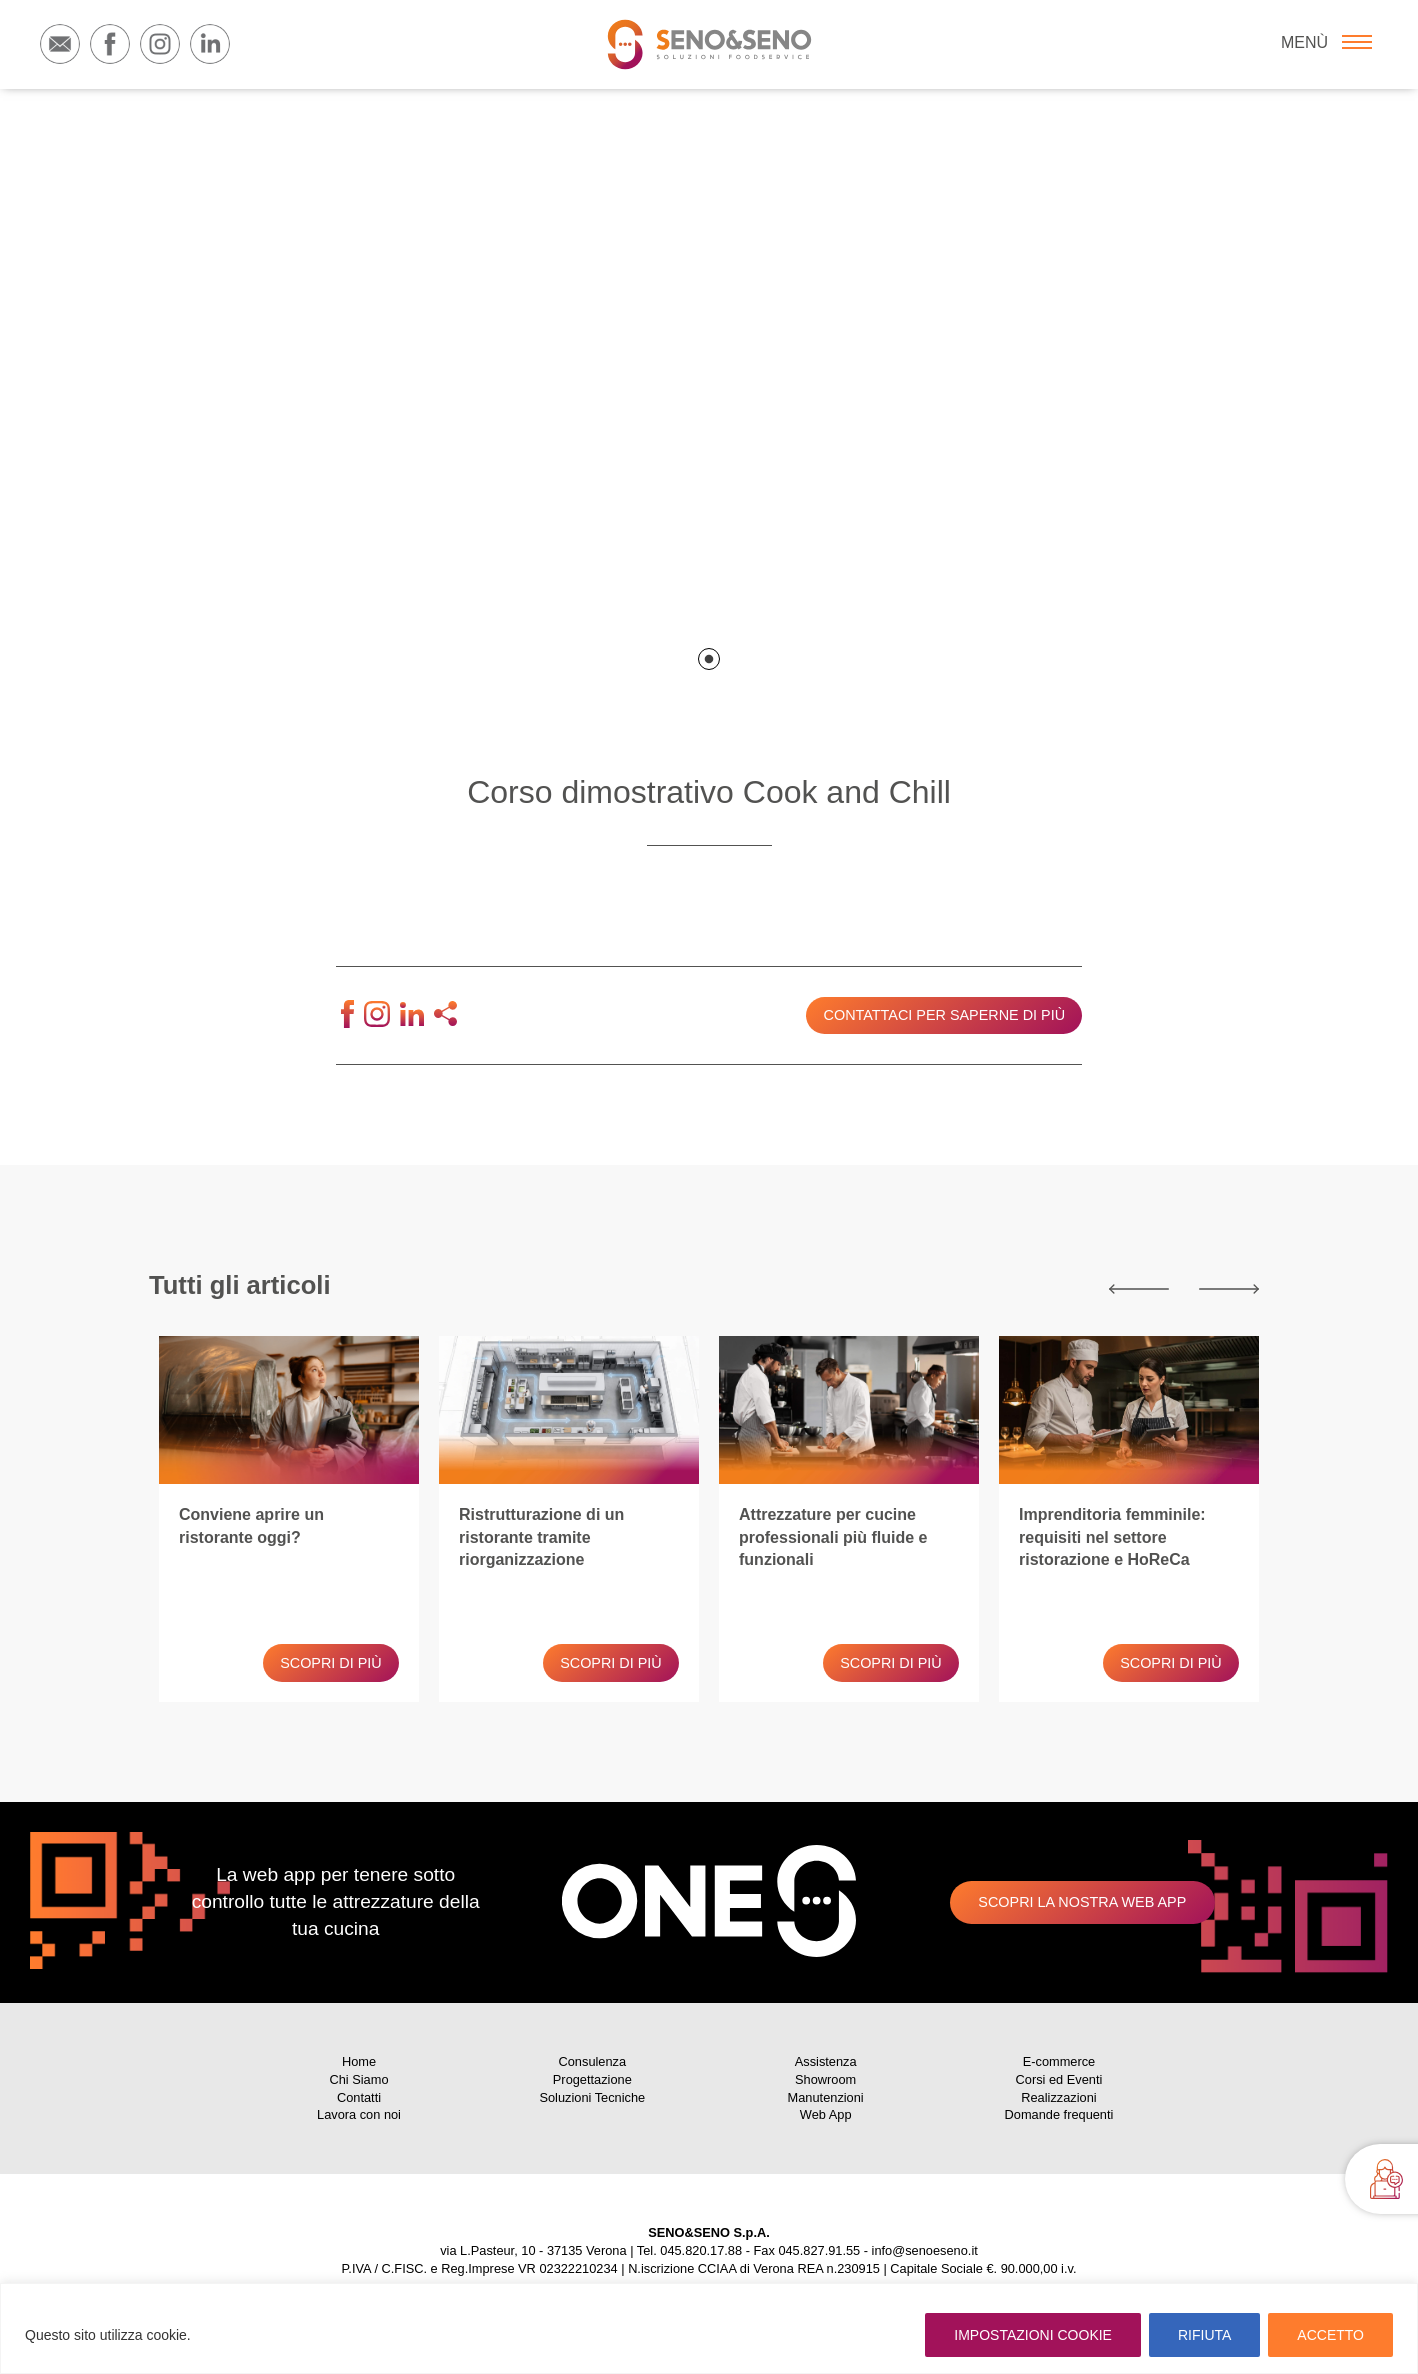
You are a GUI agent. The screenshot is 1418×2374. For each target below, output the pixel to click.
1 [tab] (709, 659)
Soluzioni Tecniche (592, 2097)
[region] (709, 2328)
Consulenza (593, 2061)
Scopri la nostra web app (1082, 1902)
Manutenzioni (826, 2097)
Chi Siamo (358, 2079)
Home (359, 2061)
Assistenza (826, 2061)
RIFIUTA (1204, 2335)
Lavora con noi (359, 2114)
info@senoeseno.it (925, 2250)
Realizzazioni (1058, 2097)
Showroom (825, 2079)
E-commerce (1059, 2061)
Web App (826, 2114)
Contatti (359, 2097)
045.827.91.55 (819, 2250)
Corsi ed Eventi (1059, 2079)
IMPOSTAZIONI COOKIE (1033, 2335)
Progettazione (592, 2079)
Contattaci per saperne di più (944, 1015)
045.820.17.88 (701, 2250)
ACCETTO (1330, 2335)
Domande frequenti (1059, 2114)
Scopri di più (331, 1663)
